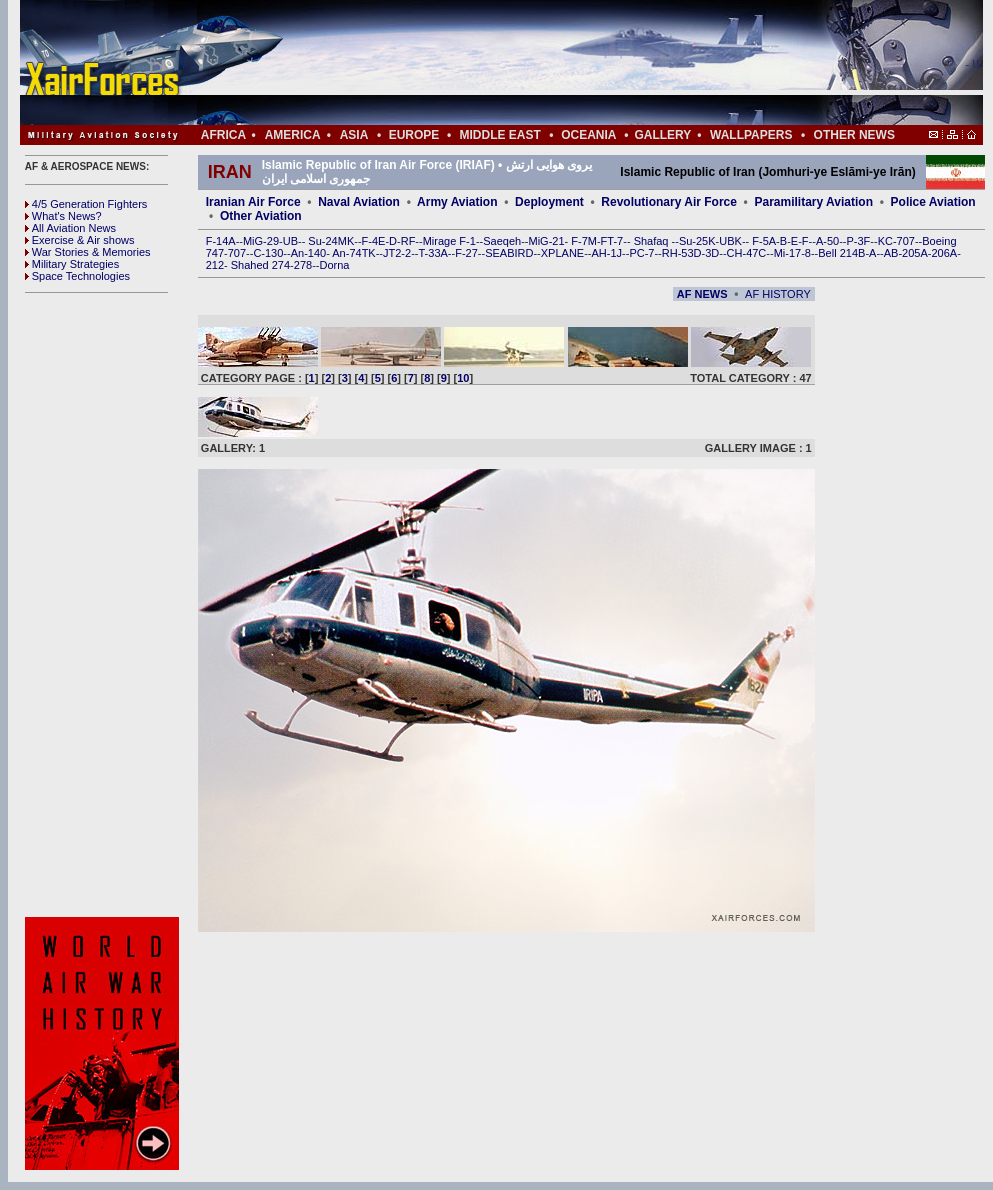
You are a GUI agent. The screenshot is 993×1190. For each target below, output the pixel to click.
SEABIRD (509, 253)
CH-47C (747, 253)
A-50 (827, 241)
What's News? (63, 216)
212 (215, 265)
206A (944, 253)
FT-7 (612, 241)
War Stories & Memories (88, 252)
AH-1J (607, 253)
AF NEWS (702, 294)
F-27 (466, 253)
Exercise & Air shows (80, 240)
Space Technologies (77, 276)
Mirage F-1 (449, 241)
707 (237, 253)
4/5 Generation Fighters (88, 204)
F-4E (374, 241)
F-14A (221, 241)
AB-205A (906, 253)
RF (408, 241)
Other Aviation (261, 216)
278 (303, 265)
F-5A (764, 241)
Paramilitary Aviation (814, 202)
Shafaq (653, 241)
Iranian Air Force (253, 202)
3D (712, 253)
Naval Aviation (359, 202)
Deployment (549, 202)
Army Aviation (457, 202)
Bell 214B (841, 253)
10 (463, 378)
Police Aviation (933, 202)
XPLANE (562, 253)
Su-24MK (331, 241)
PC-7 (641, 253)
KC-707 (896, 241)
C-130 (268, 253)
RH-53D (682, 253)
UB (290, 241)
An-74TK (353, 253)
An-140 (308, 253)
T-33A (432, 253)
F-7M (584, 241)
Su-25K (697, 241)
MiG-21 (546, 241)
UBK (730, 241)
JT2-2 (397, 253)
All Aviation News (70, 228)
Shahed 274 (260, 265)
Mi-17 (788, 253)
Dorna (334, 265)
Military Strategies (72, 264)
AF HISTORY (778, 294)
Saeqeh (502, 241)
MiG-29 (261, 241)
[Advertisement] (561, 62)
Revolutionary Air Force (669, 202)
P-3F (858, 241)
